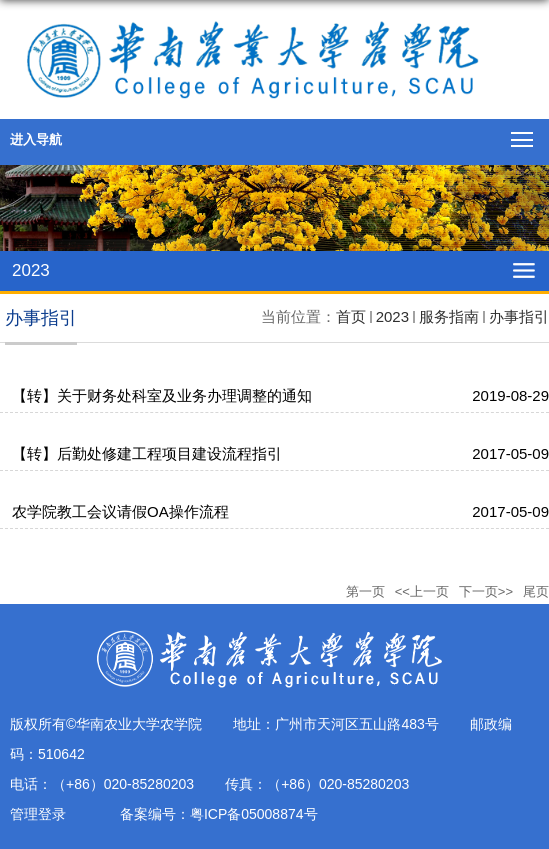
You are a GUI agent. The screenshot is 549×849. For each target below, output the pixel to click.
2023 (392, 316)
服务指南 (449, 316)
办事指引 (519, 316)
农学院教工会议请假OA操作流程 (120, 511)
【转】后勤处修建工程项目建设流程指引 (147, 453)
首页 (351, 316)
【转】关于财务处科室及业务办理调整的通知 (162, 395)
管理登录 (38, 814)
